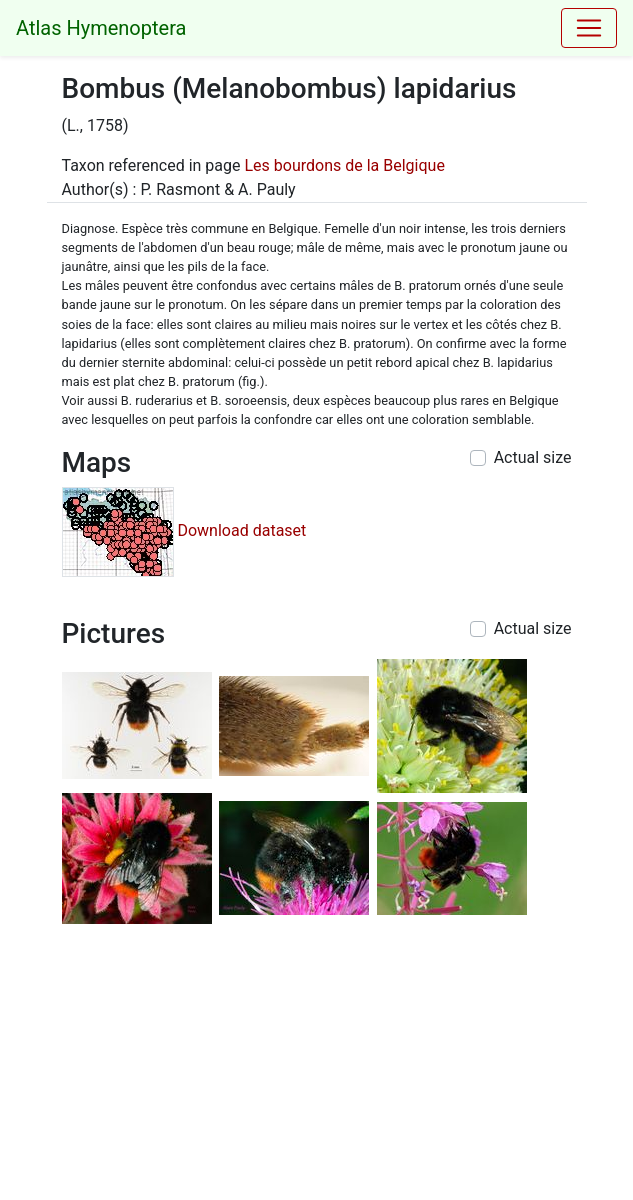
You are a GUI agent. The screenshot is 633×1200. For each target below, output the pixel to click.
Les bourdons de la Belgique (344, 165)
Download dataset (241, 530)
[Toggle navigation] (589, 28)
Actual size (533, 457)
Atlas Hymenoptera (101, 28)
